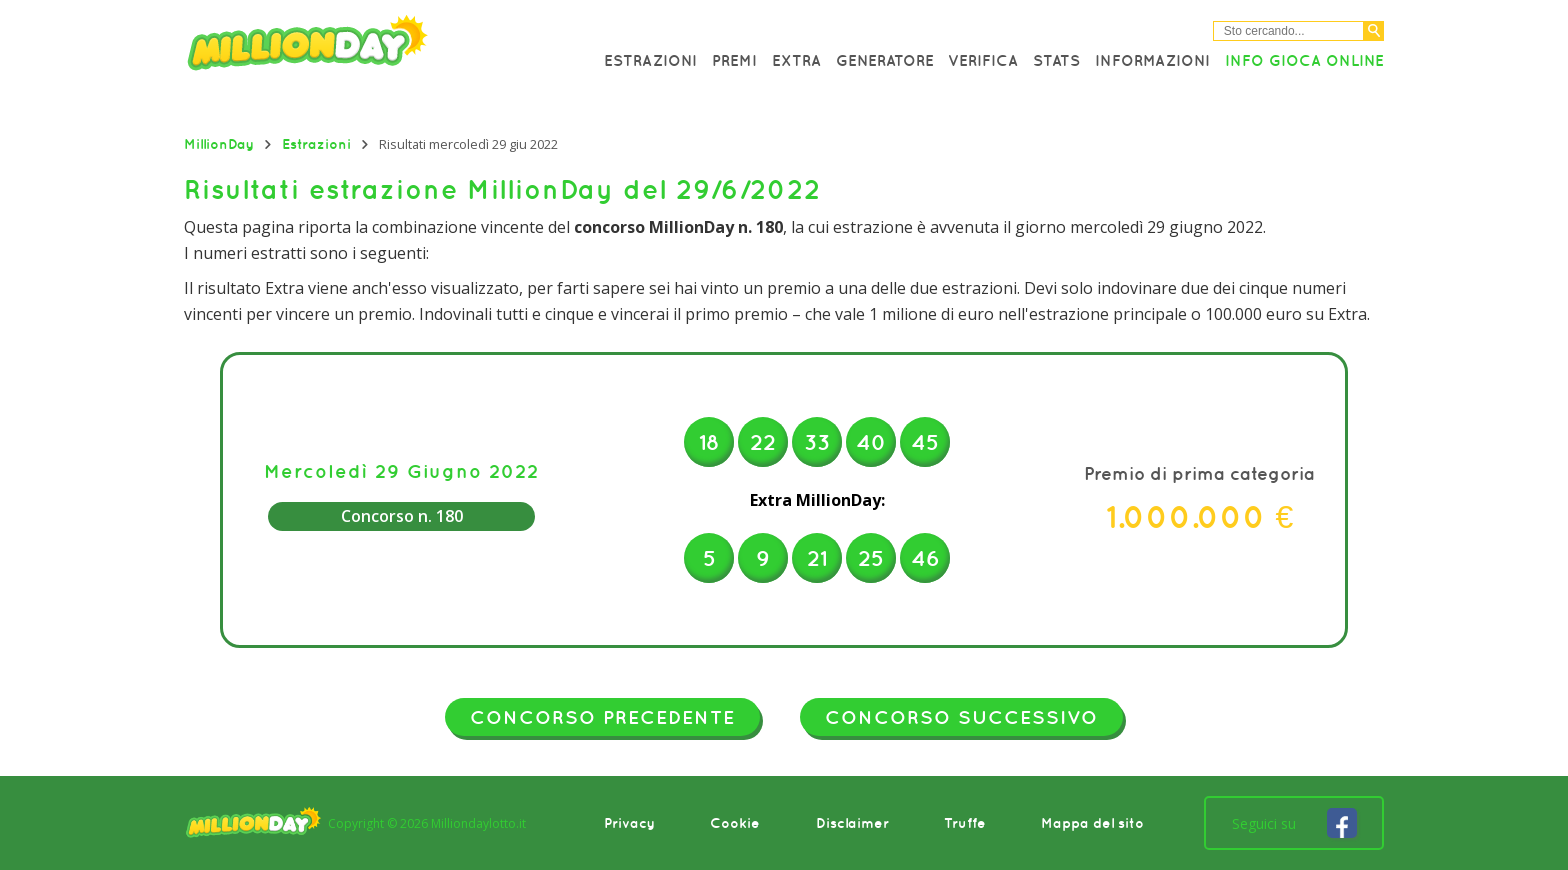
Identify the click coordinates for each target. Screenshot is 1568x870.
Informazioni (1152, 60)
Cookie (735, 823)
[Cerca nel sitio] (1288, 31)
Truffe (965, 823)
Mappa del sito (1092, 823)
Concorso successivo (961, 717)
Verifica (983, 60)
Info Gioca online (1304, 60)
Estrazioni (650, 60)
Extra (796, 60)
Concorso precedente (602, 717)
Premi (734, 60)
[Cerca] (1374, 31)
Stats (1056, 60)
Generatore (885, 60)
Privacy (629, 823)
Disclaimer (852, 823)
